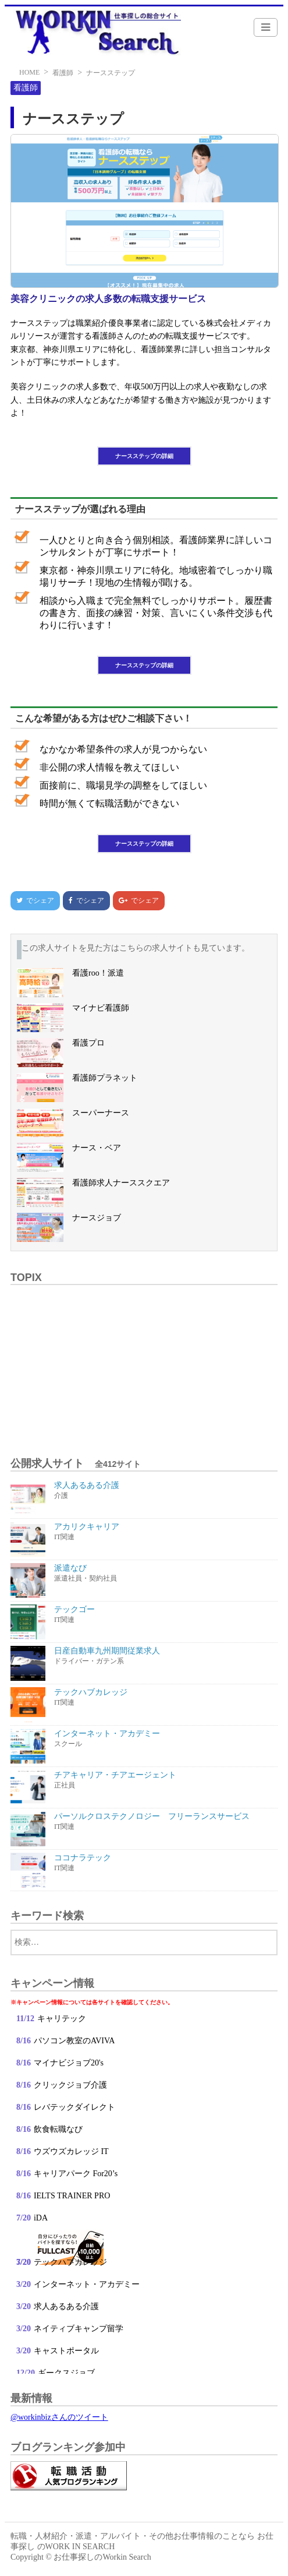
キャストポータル (66, 2350)
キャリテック (62, 2018)
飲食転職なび (58, 2129)
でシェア (32, 900)
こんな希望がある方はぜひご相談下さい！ (103, 718)
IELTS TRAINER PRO (72, 2195)
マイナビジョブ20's (69, 2062)
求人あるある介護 (66, 2306)
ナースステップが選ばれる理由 (80, 509)
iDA (41, 2217)
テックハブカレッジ (70, 2262)
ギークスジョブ (66, 2373)
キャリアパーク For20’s (76, 2173)
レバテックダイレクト (74, 2107)
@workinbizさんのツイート (59, 2417)
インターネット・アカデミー (87, 2284)
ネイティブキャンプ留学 (79, 2328)
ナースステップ (110, 73)
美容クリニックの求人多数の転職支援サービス (108, 299)
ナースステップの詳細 (144, 456)
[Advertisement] (144, 1364)
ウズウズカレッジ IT (71, 2151)
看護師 (62, 73)
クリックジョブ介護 (70, 2085)
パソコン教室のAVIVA (74, 2040)
